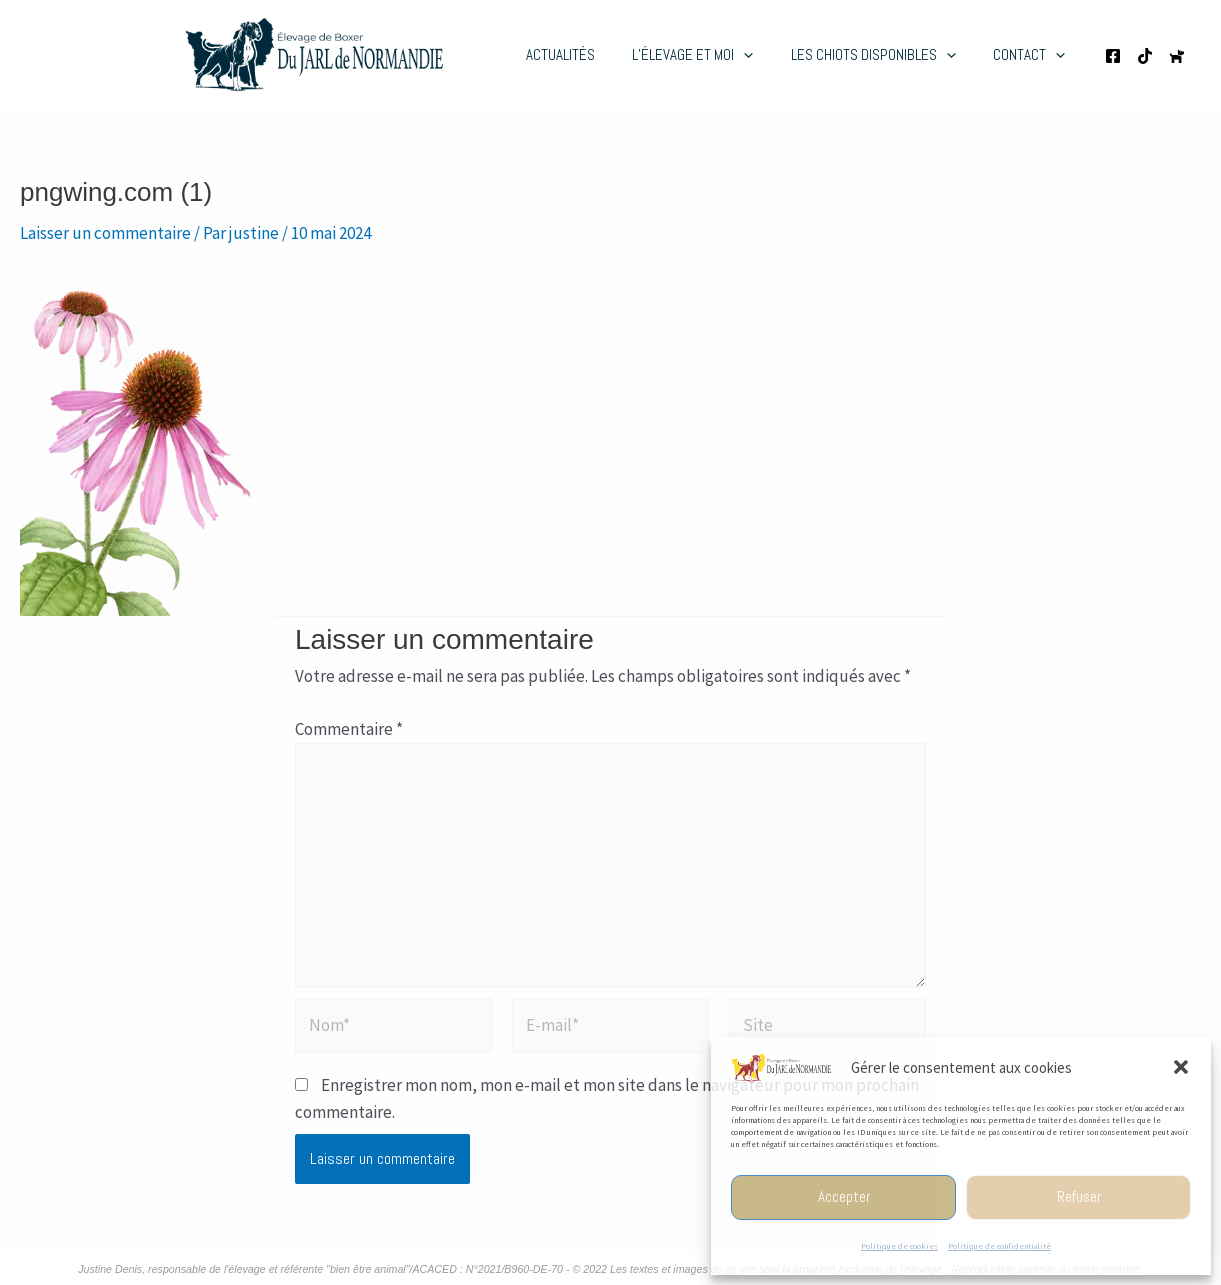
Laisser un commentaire (105, 233)
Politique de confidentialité (999, 1246)
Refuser (1079, 1196)
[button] (1181, 1067)
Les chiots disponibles (884, 55)
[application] (762, 55)
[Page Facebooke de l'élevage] (1113, 56)
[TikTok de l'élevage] (1145, 56)
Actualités (586, 54)
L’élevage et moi (711, 55)
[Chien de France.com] (1177, 56)
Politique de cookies (899, 1246)
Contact (1033, 55)
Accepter (844, 1196)
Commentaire (349, 729)
